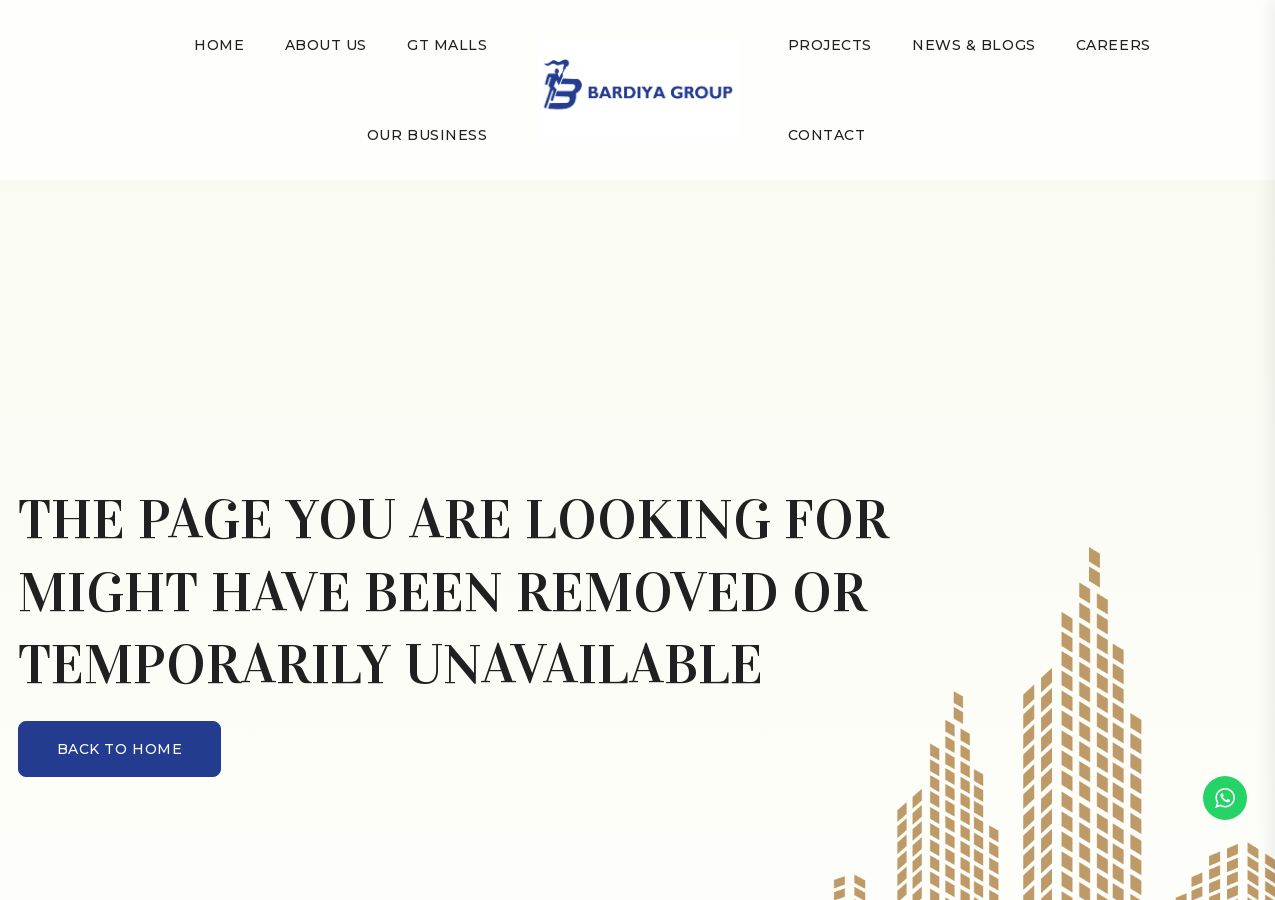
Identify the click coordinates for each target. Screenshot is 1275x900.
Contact (827, 135)
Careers (1113, 45)
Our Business (427, 135)
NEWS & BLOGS (974, 45)
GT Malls (447, 45)
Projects (830, 45)
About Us (326, 45)
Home (219, 45)
